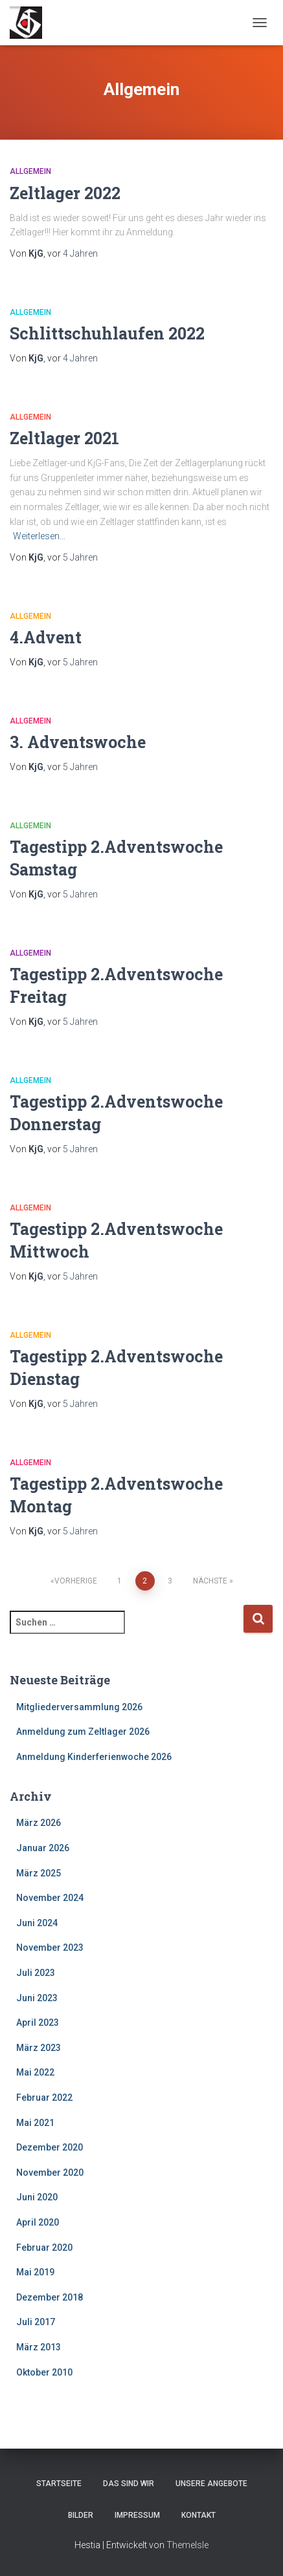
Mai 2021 (35, 2123)
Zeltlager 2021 (64, 438)
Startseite (59, 2483)
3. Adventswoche (78, 742)
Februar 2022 (44, 2097)
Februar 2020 (44, 2247)
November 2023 (50, 1947)
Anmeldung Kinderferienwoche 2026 (94, 1757)
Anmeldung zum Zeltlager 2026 (83, 1731)
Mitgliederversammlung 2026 (79, 1707)
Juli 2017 (35, 2322)
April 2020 (37, 2222)
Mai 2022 (35, 2072)
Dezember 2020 (49, 2147)
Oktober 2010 (44, 2372)
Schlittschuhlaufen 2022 (107, 333)
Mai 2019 (35, 2272)
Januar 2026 (42, 1848)
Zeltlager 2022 (65, 193)
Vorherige (75, 1580)
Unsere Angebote (211, 2483)
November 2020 (50, 2172)
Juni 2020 (37, 2197)
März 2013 (38, 2347)
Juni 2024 (37, 1923)
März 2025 (38, 1873)
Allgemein (30, 171)
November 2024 (50, 1898)
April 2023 (37, 2022)
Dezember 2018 (49, 2297)
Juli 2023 (35, 1973)
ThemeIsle (187, 2545)
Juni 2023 (37, 1998)
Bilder (80, 2515)
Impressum (137, 2515)
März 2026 (38, 1823)
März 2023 (38, 2048)
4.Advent (46, 637)
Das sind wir (128, 2483)
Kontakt (198, 2515)
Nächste (210, 1580)
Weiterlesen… (39, 536)
